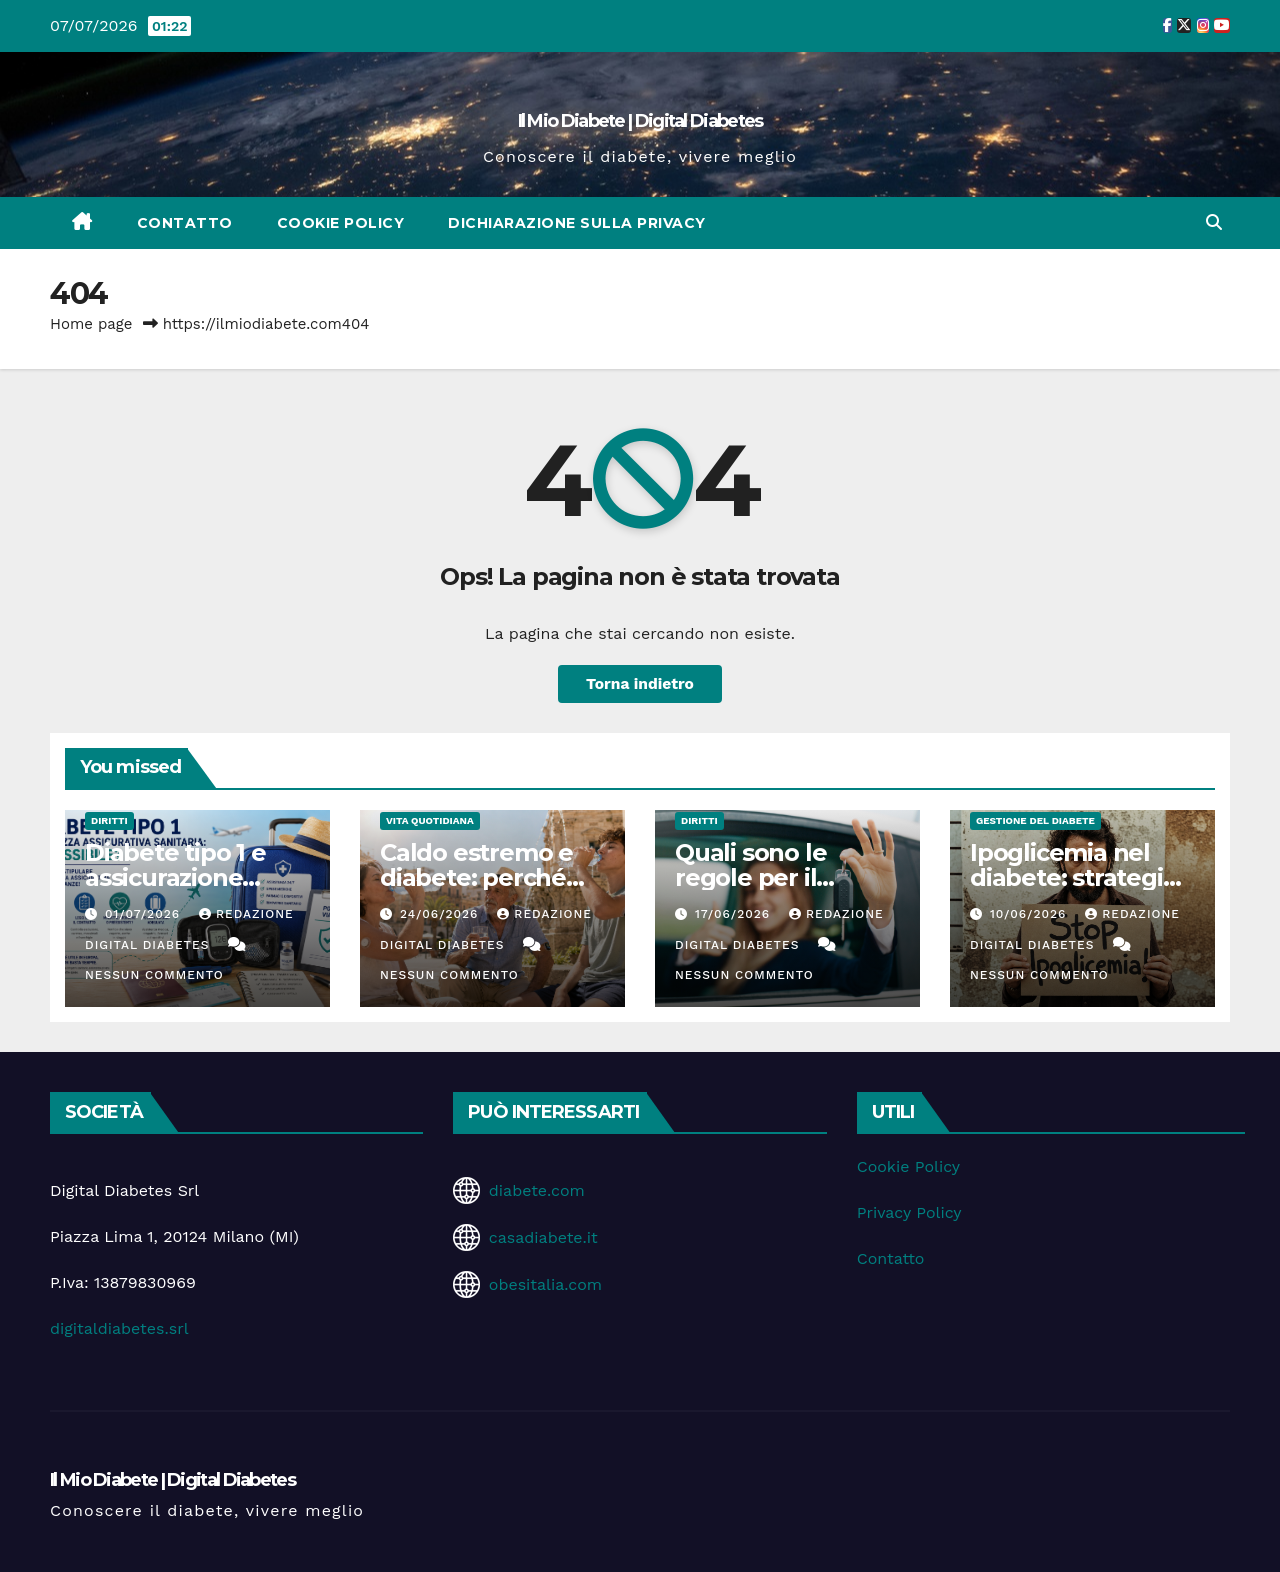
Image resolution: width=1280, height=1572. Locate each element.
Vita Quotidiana (430, 820)
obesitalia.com (545, 1284)
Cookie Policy (341, 223)
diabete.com (537, 1190)
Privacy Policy (909, 1212)
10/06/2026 (1030, 914)
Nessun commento (154, 975)
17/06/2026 (735, 914)
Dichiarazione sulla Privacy (577, 223)
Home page (91, 324)
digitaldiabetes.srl (119, 1328)
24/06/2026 (441, 914)
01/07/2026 (145, 914)
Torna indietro (640, 683)
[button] (1214, 222)
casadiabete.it (543, 1237)
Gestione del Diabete (1035, 820)
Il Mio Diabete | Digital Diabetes (640, 121)
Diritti (109, 820)
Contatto (185, 223)
